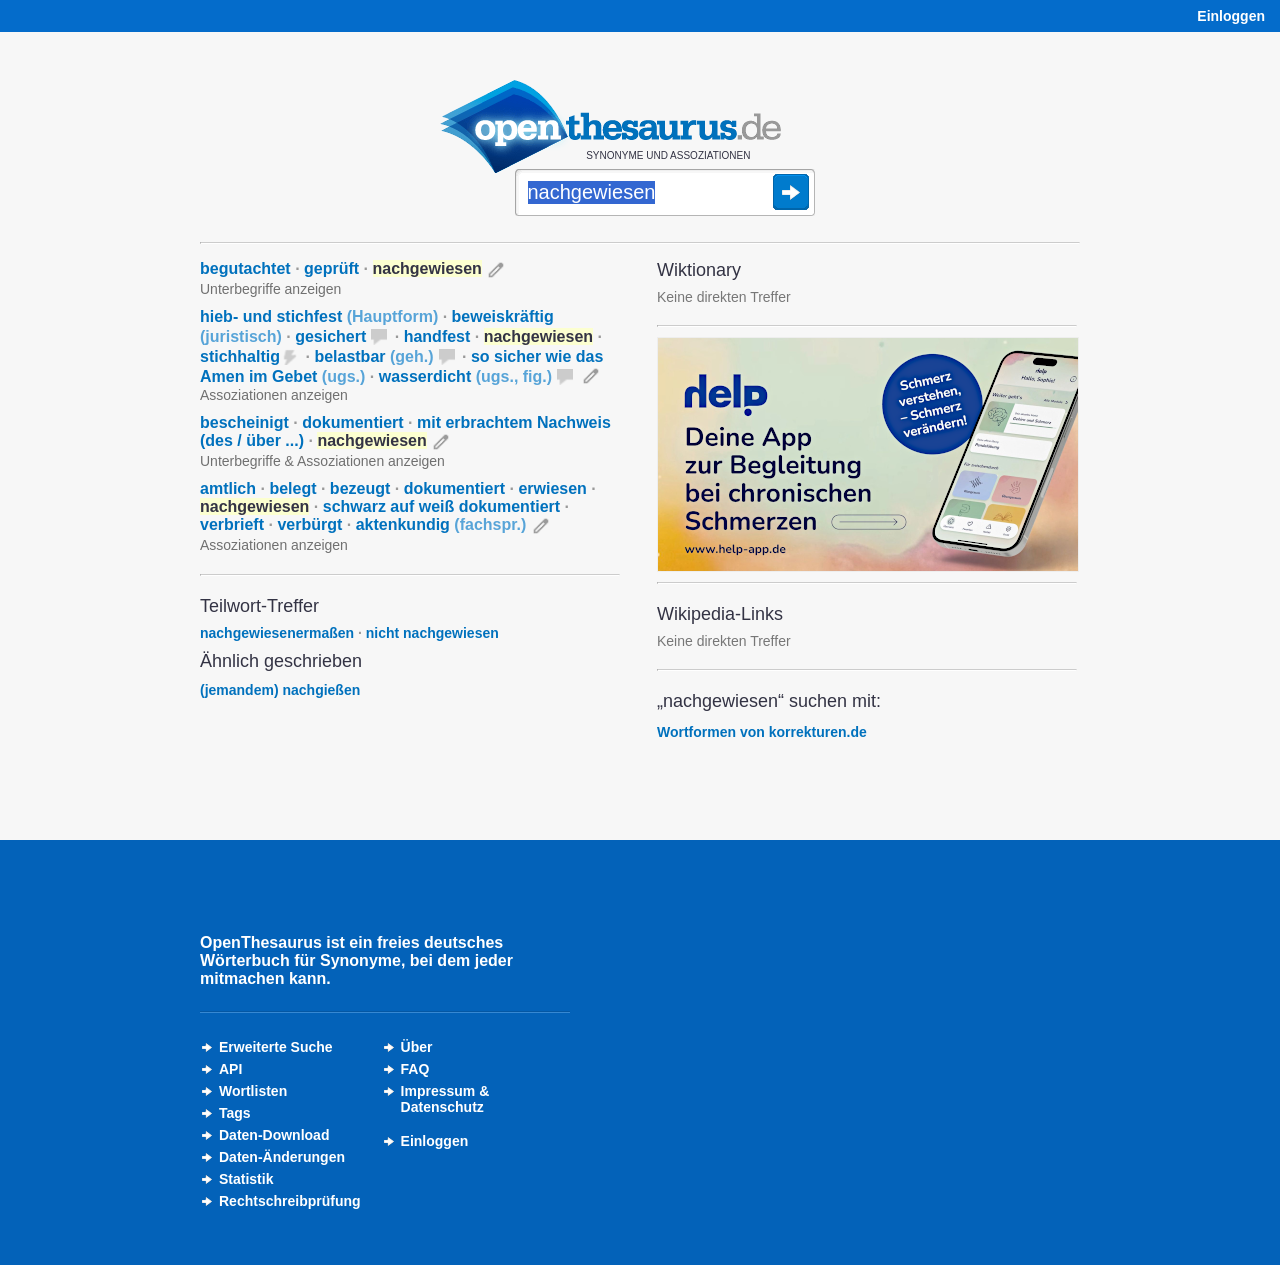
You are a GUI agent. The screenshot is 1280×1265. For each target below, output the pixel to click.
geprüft (331, 268)
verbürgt (309, 524)
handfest (437, 336)
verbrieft (232, 524)
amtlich (228, 488)
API (230, 1069)
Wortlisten (253, 1091)
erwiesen (552, 488)
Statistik (246, 1179)
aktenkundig (441, 524)
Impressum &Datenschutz (445, 1099)
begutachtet (245, 268)
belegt (292, 488)
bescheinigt (244, 422)
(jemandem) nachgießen (280, 690)
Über (417, 1047)
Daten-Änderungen (282, 1157)
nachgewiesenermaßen (277, 633)
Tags (235, 1113)
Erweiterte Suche (276, 1047)
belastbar (373, 356)
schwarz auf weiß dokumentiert (441, 506)
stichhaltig (240, 356)
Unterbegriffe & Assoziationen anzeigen (322, 461)
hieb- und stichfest (319, 316)
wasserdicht (465, 376)
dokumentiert (352, 422)
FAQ (415, 1069)
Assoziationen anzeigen (274, 395)
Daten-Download (274, 1135)
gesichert (330, 336)
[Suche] (665, 194)
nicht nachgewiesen (432, 633)
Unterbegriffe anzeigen (270, 289)
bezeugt (360, 488)
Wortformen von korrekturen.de (762, 732)
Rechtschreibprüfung (290, 1201)
